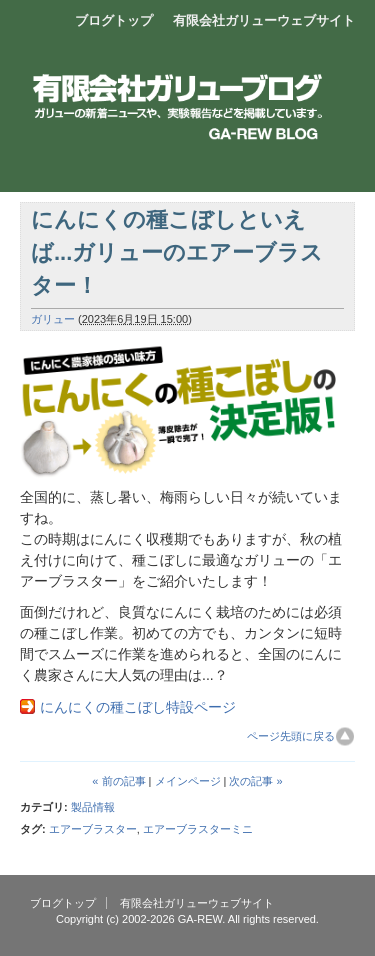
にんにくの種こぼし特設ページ (138, 707)
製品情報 (93, 807)
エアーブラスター (93, 829)
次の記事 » (255, 781)
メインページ (188, 781)
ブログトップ (114, 20)
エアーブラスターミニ (198, 829)
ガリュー (53, 319)
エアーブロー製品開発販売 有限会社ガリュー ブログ (187, 85)
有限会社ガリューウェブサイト (264, 20)
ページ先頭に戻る (291, 736)
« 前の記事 (118, 781)
